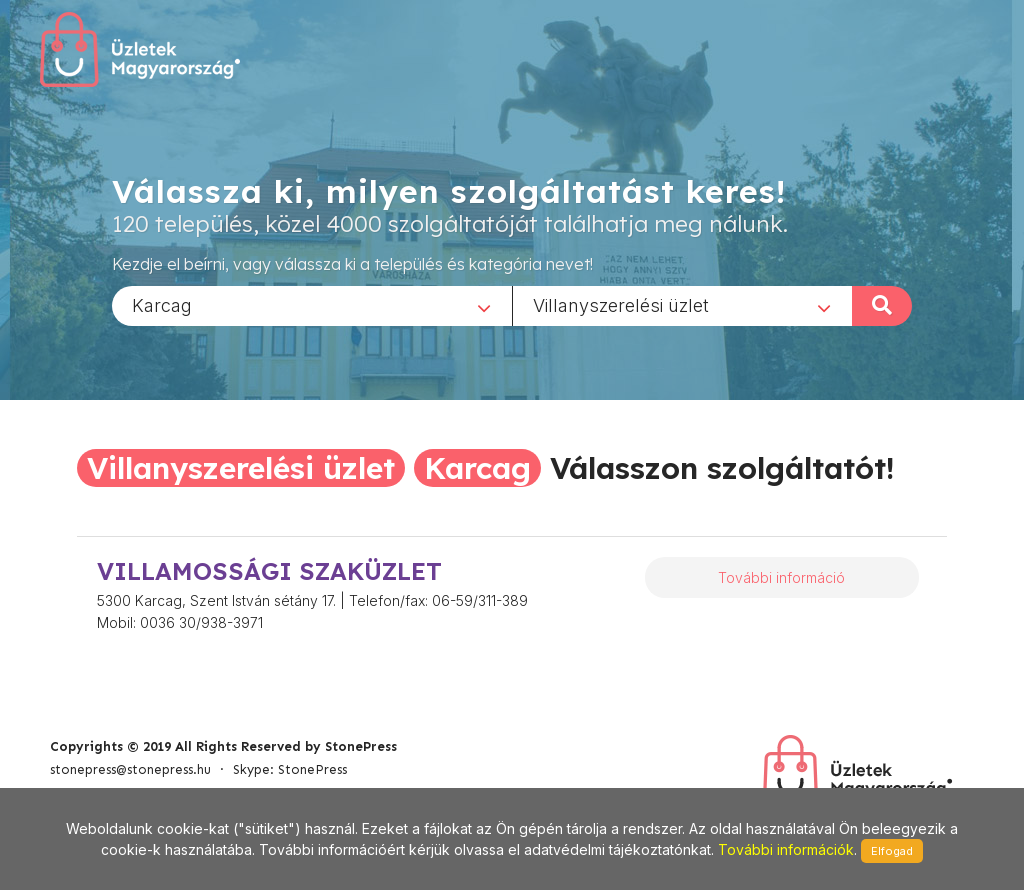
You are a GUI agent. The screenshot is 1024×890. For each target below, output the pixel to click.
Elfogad (892, 851)
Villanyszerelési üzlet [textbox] (621, 304)
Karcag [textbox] (162, 304)
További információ (781, 577)
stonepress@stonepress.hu (130, 769)
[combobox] (312, 305)
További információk (786, 849)
